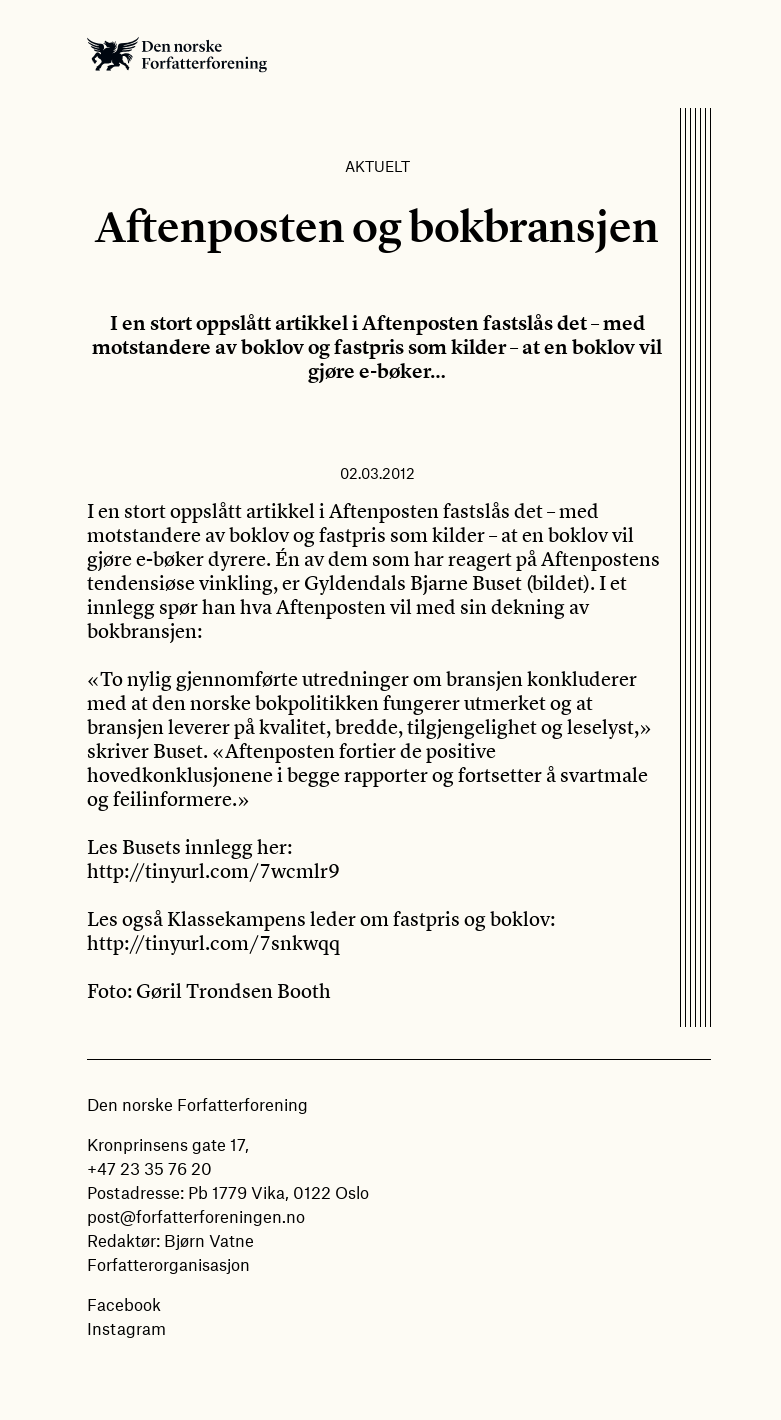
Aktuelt (377, 166)
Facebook (124, 1304)
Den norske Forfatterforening (177, 54)
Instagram (126, 1328)
